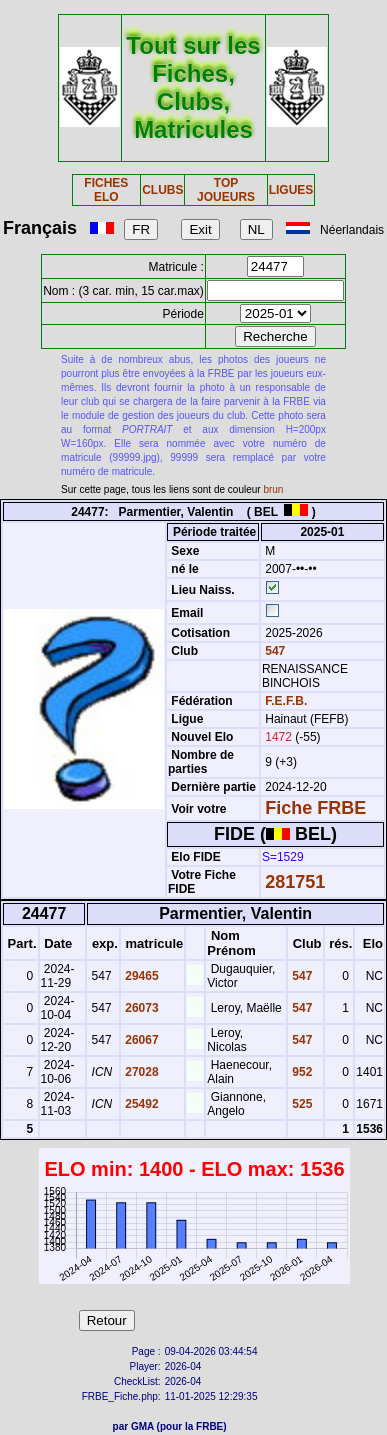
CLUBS (162, 190)
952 (300, 1072)
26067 (140, 1040)
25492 (140, 1104)
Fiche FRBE (315, 808)
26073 (140, 1008)
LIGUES (291, 190)
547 (273, 651)
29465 (140, 976)
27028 (140, 1072)
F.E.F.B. (286, 701)
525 (300, 1104)
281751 (295, 882)
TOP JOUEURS (226, 190)
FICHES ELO (106, 190)
